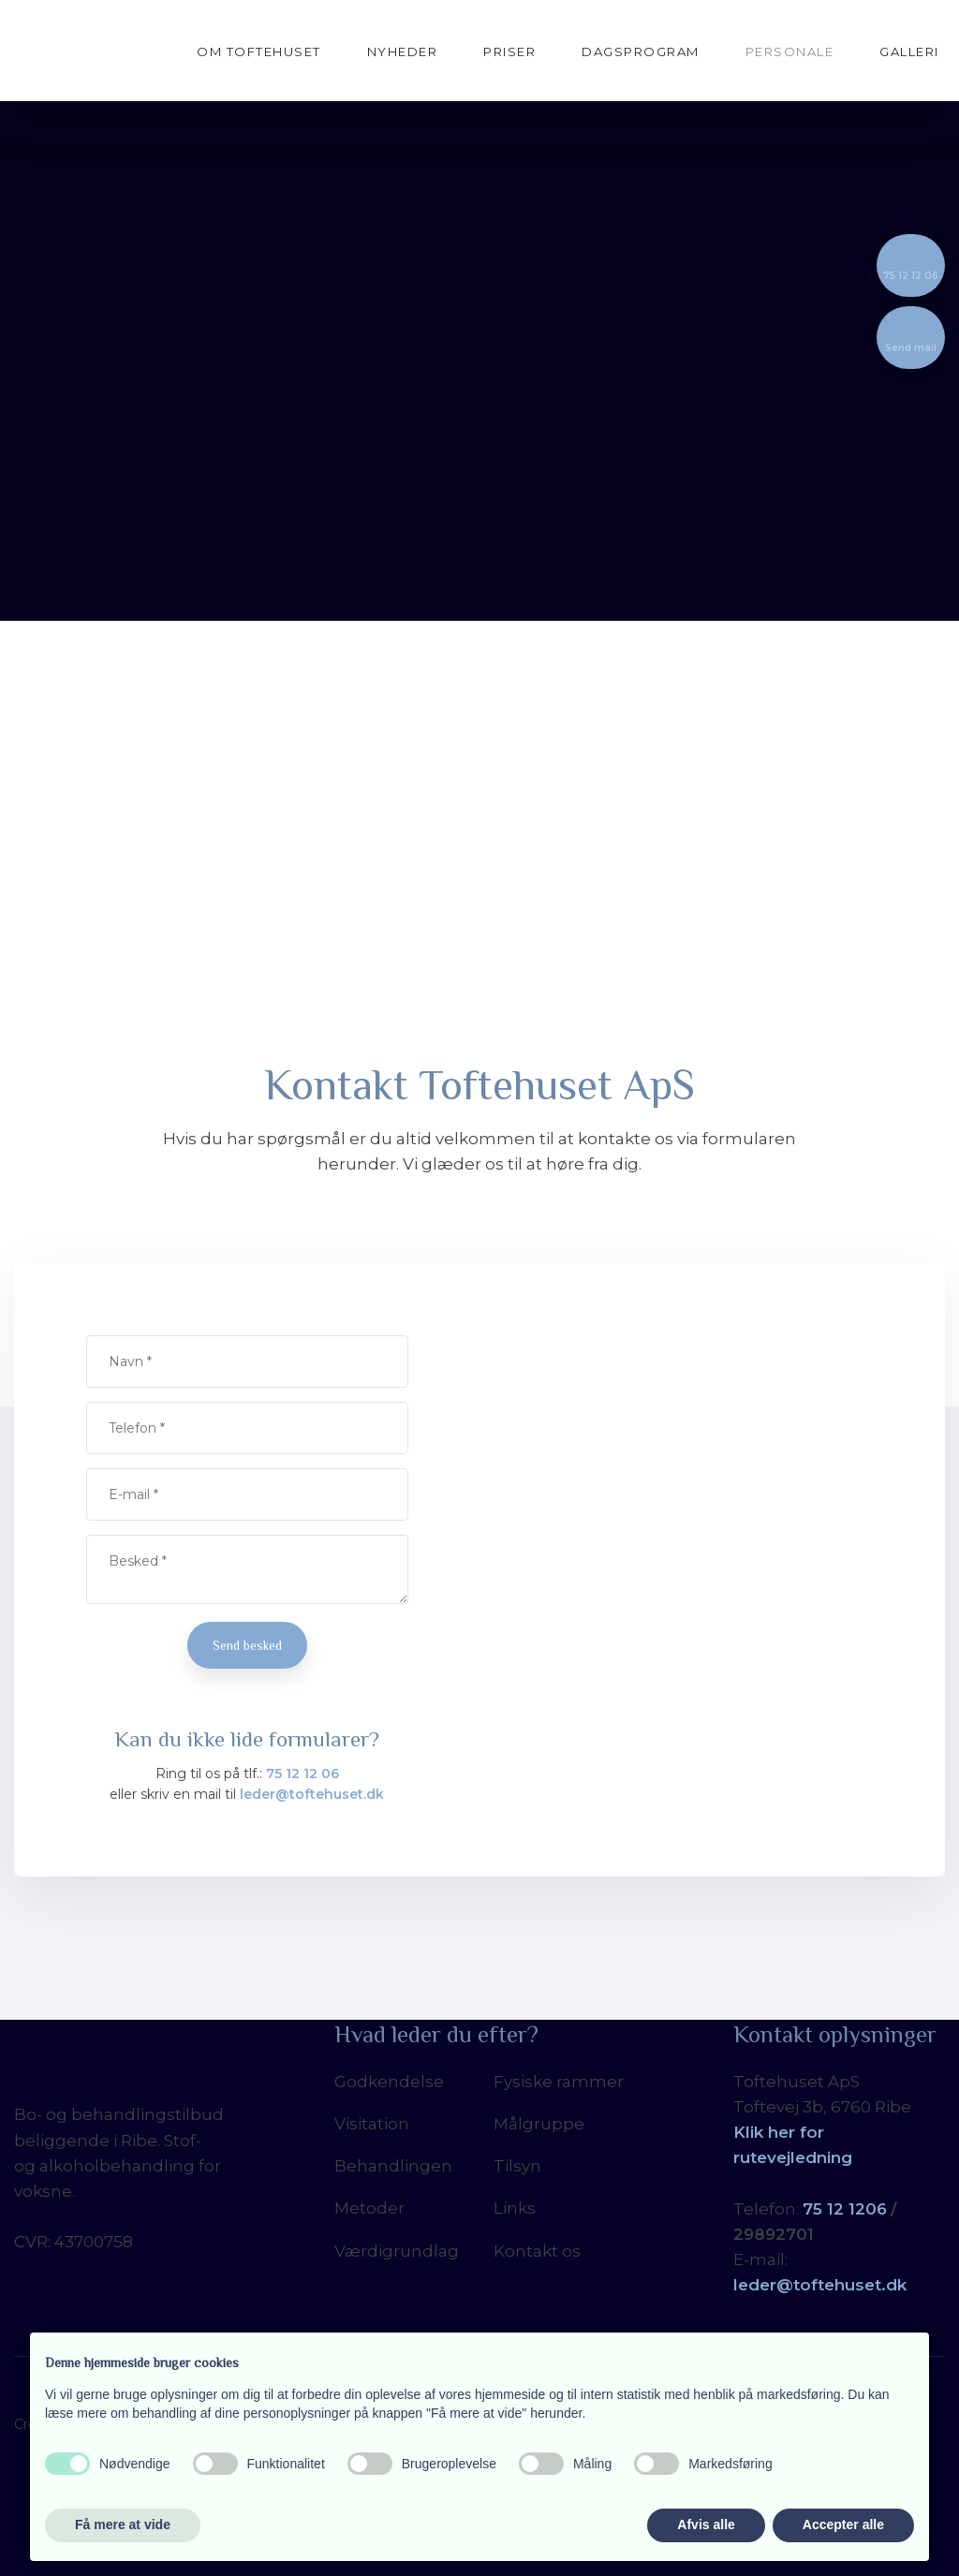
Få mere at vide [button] (122, 2524)
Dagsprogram (641, 51)
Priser (509, 51)
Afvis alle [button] (705, 2524)
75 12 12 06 (302, 1773)
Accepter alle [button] (843, 2524)
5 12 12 (839, 2209)
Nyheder (402, 51)
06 (876, 2209)
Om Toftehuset (259, 51)
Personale (789, 51)
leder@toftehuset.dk (312, 1794)
